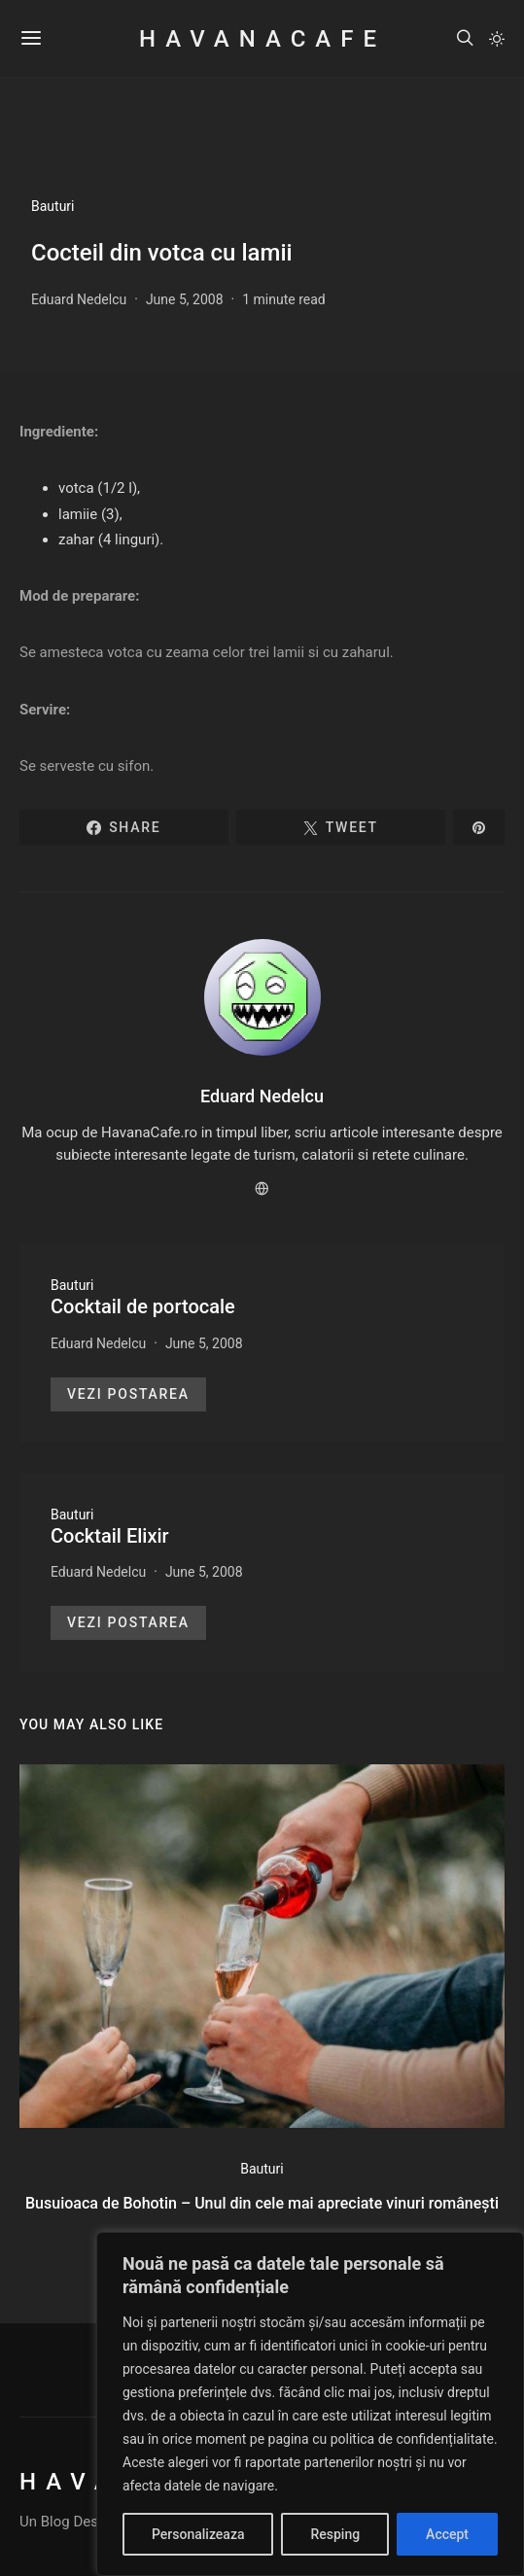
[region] (310, 2404)
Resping (335, 2534)
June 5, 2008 (185, 299)
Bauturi (53, 206)
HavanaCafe (261, 38)
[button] (497, 39)
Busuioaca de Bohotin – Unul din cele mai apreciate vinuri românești (262, 2203)
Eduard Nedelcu (78, 299)
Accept (447, 2534)
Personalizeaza (198, 2534)
